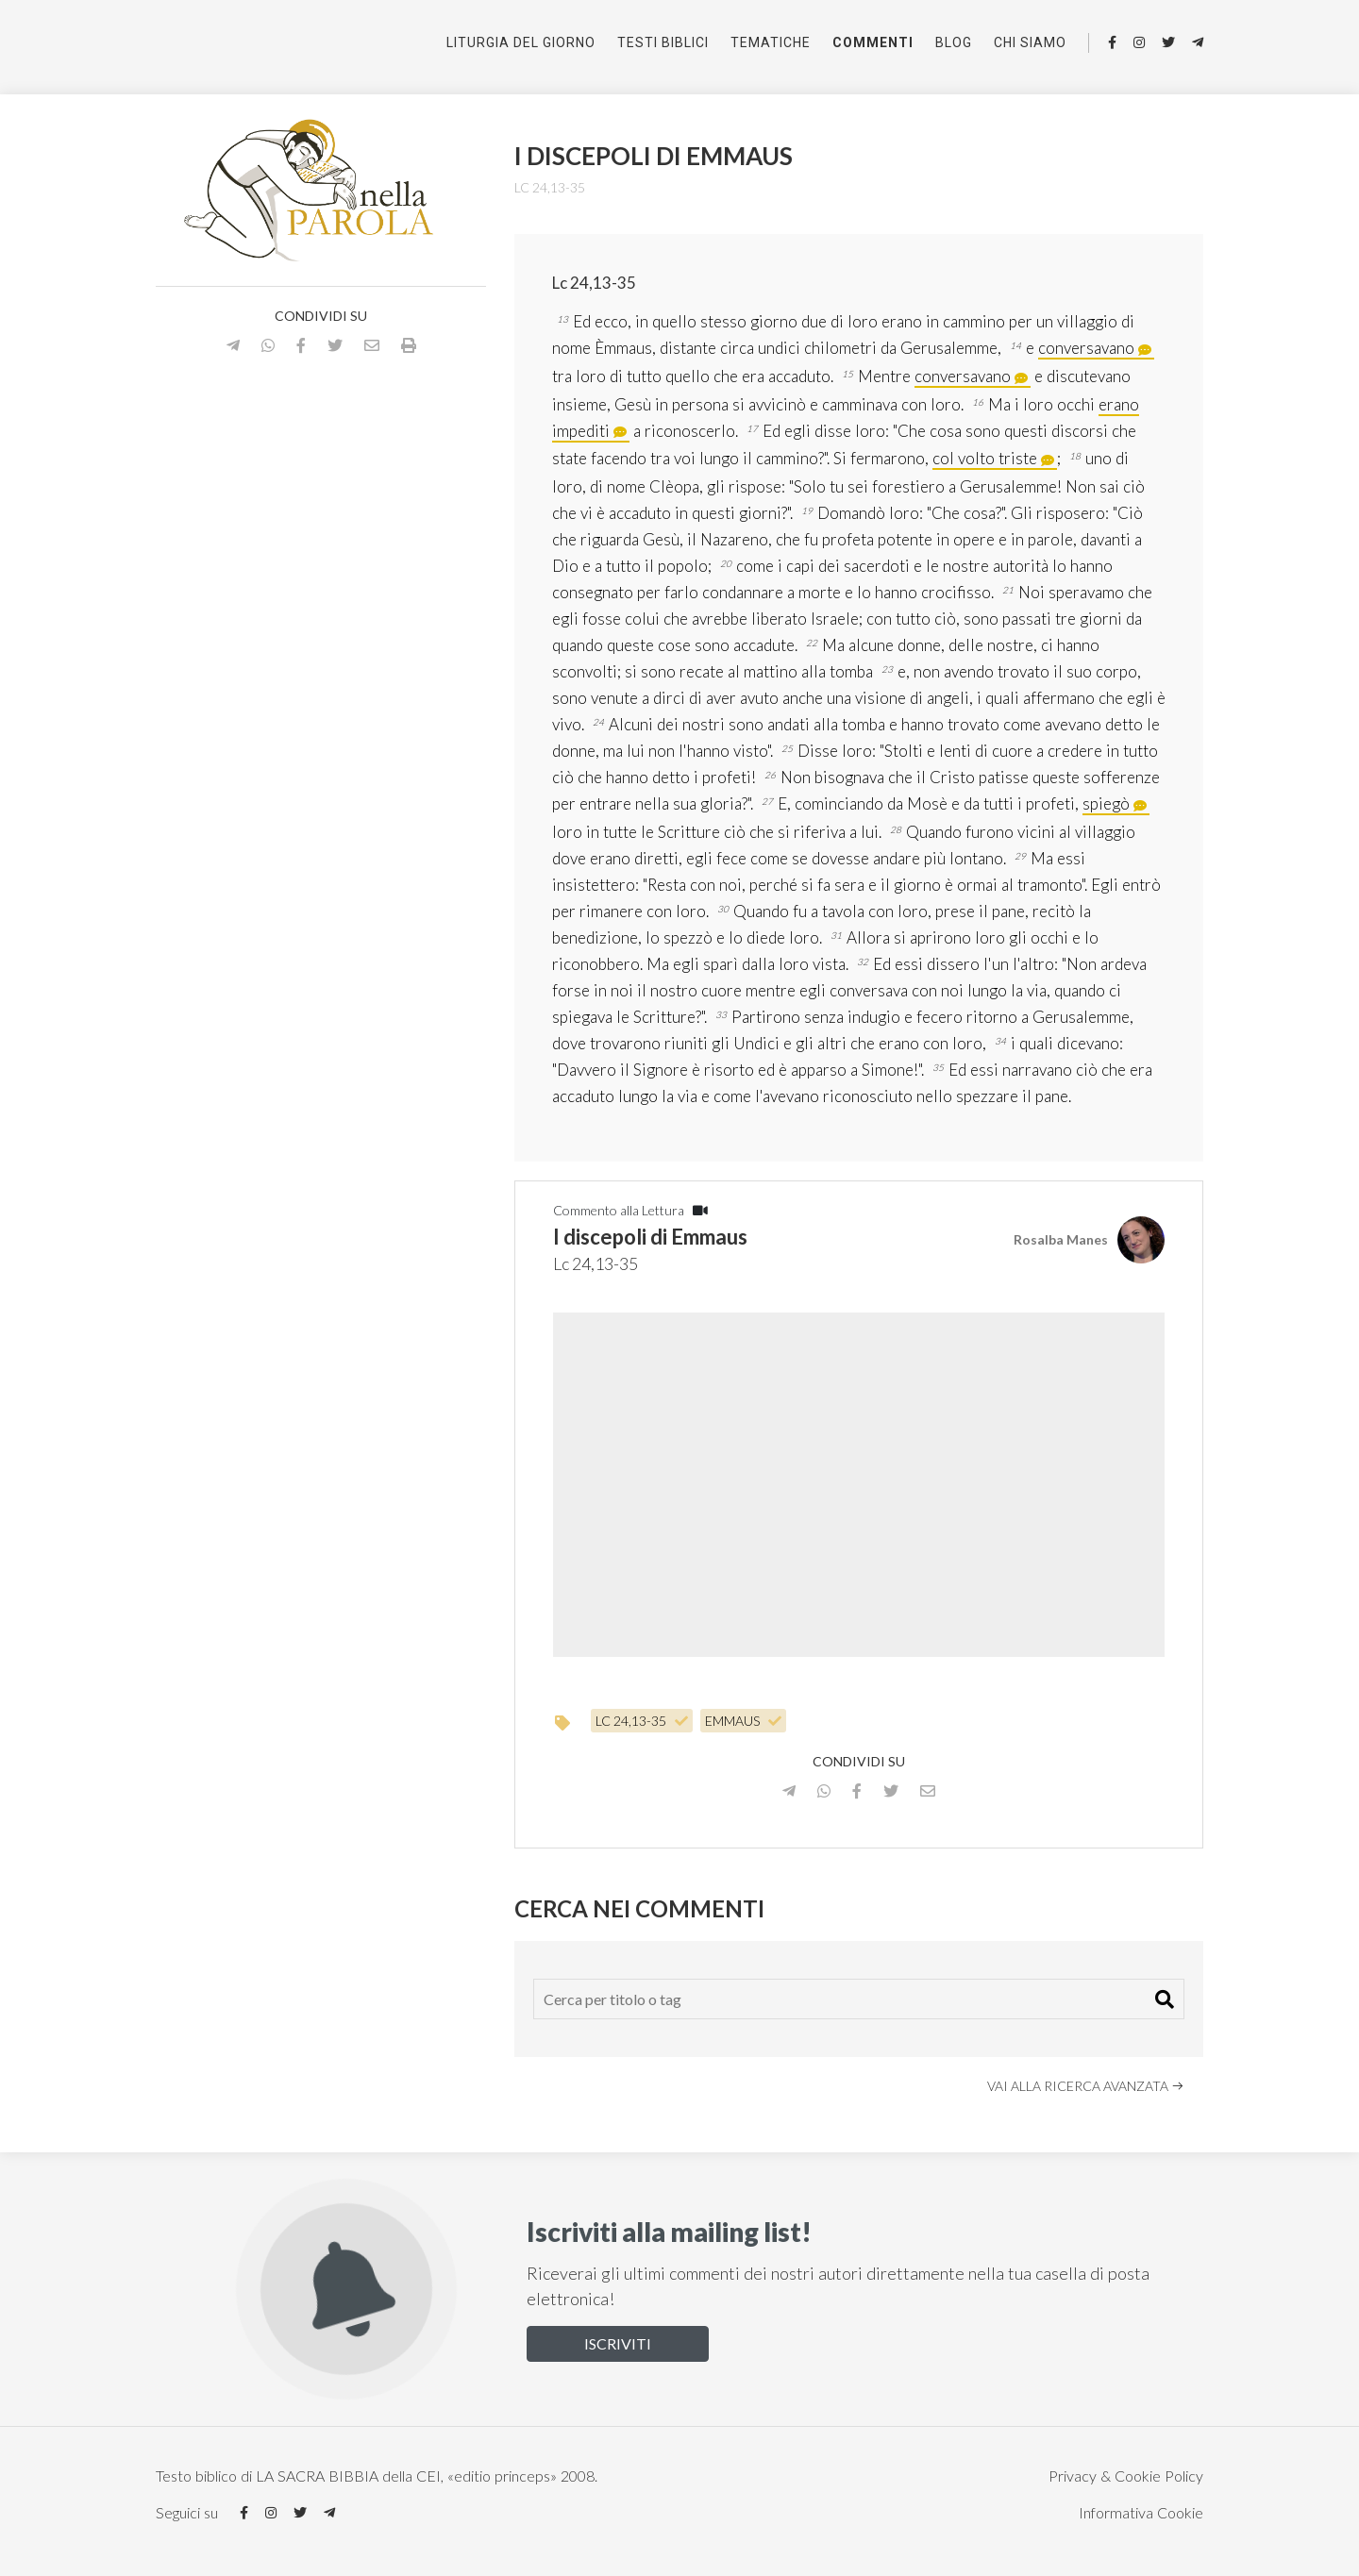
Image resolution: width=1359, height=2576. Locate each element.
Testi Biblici (663, 42)
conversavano (1086, 348)
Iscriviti (617, 2343)
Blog (953, 42)
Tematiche (770, 42)
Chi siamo (1030, 42)
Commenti (873, 42)
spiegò (1106, 803)
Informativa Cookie (1141, 2512)
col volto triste (984, 458)
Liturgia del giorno (521, 42)
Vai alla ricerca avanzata (1085, 2086)
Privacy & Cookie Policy (1126, 2475)
